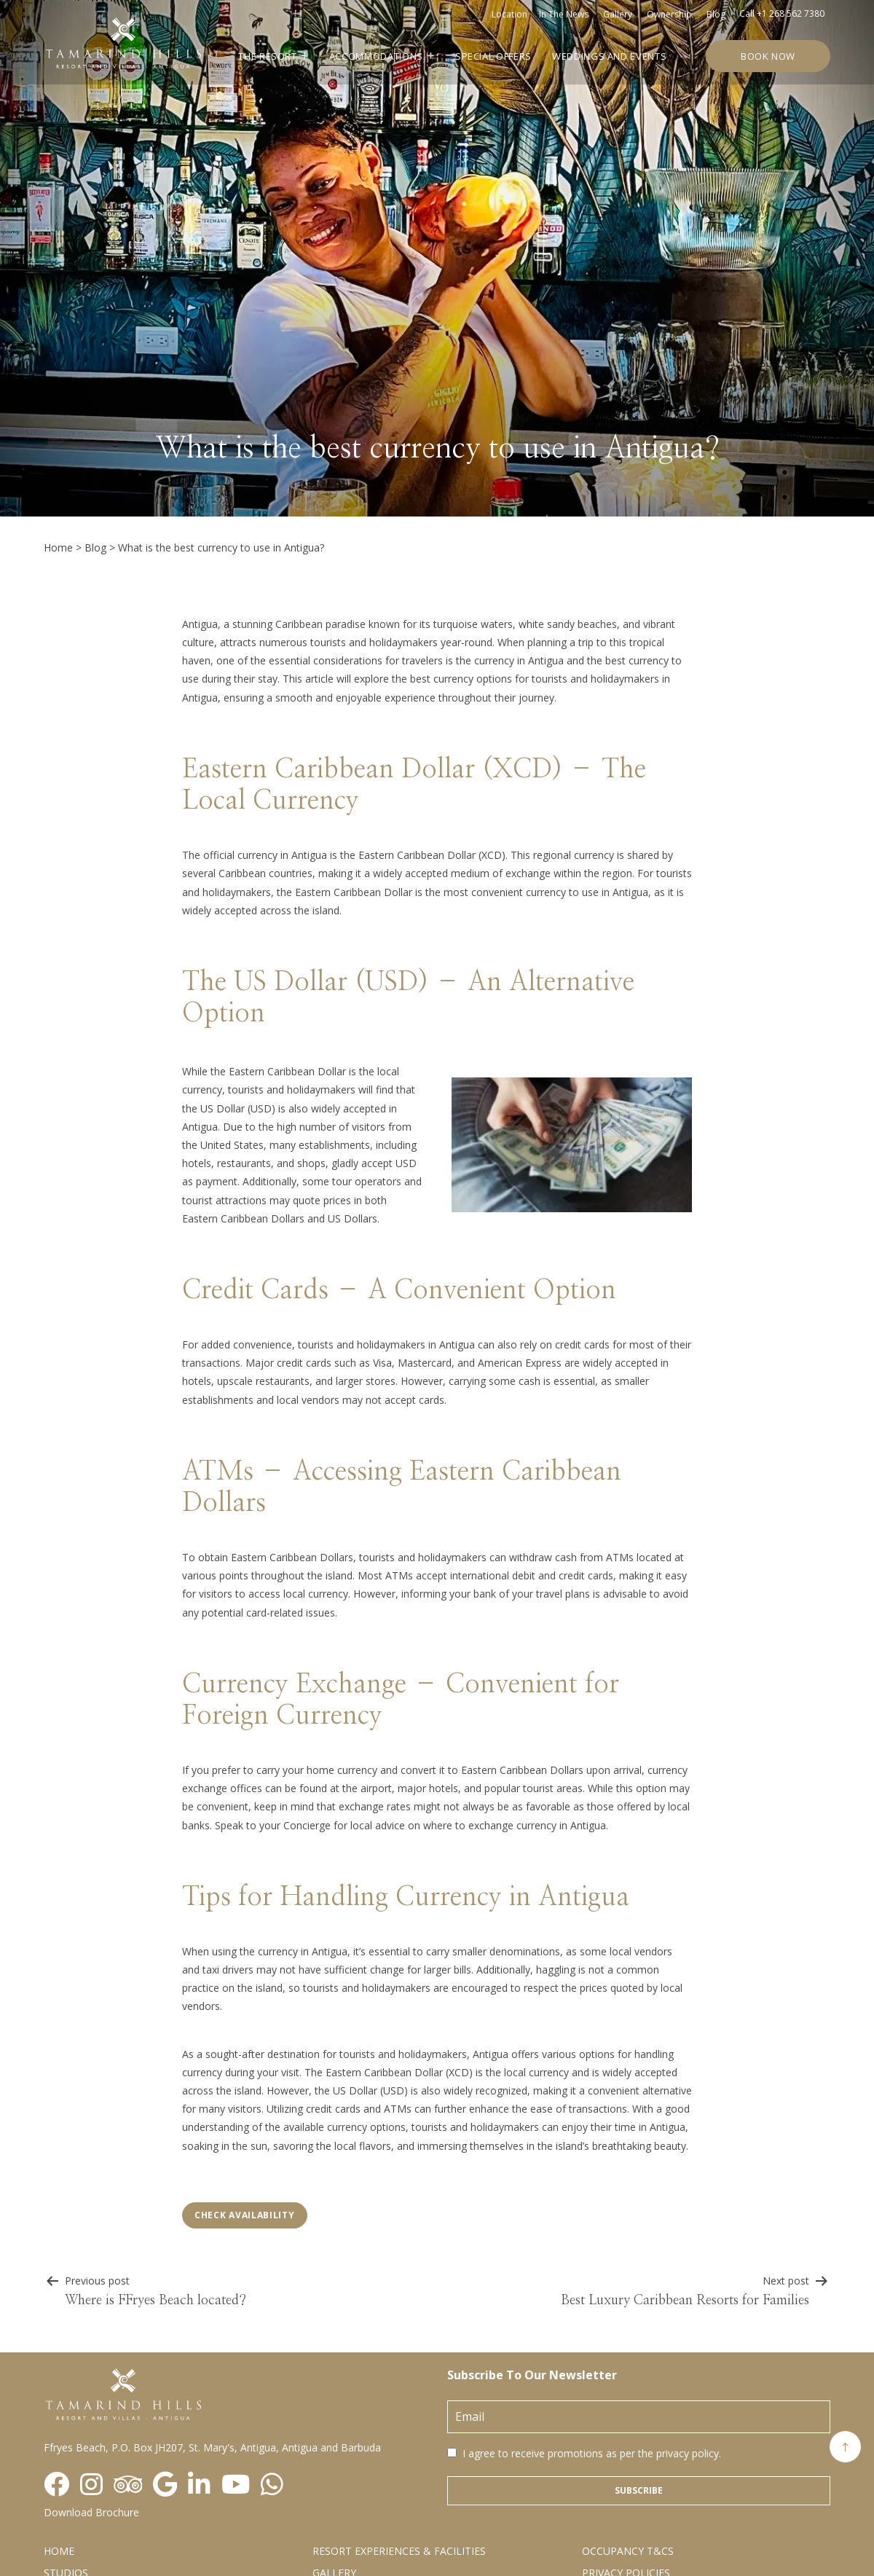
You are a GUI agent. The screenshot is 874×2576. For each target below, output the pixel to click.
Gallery (617, 14)
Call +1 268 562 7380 (781, 13)
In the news (563, 14)
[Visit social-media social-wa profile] (272, 2485)
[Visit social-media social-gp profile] (165, 2485)
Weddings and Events (609, 56)
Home (58, 547)
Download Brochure (91, 2512)
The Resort (267, 56)
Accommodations (376, 56)
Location (509, 14)
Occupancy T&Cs (628, 2551)
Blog (715, 14)
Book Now (768, 56)
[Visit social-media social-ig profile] (91, 2485)
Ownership (669, 14)
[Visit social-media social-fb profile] (56, 2485)
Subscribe (639, 2490)
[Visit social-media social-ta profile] (128, 2485)
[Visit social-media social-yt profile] (235, 2485)
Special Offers (493, 56)
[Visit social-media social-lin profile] (199, 2485)
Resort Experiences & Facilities (399, 2551)
